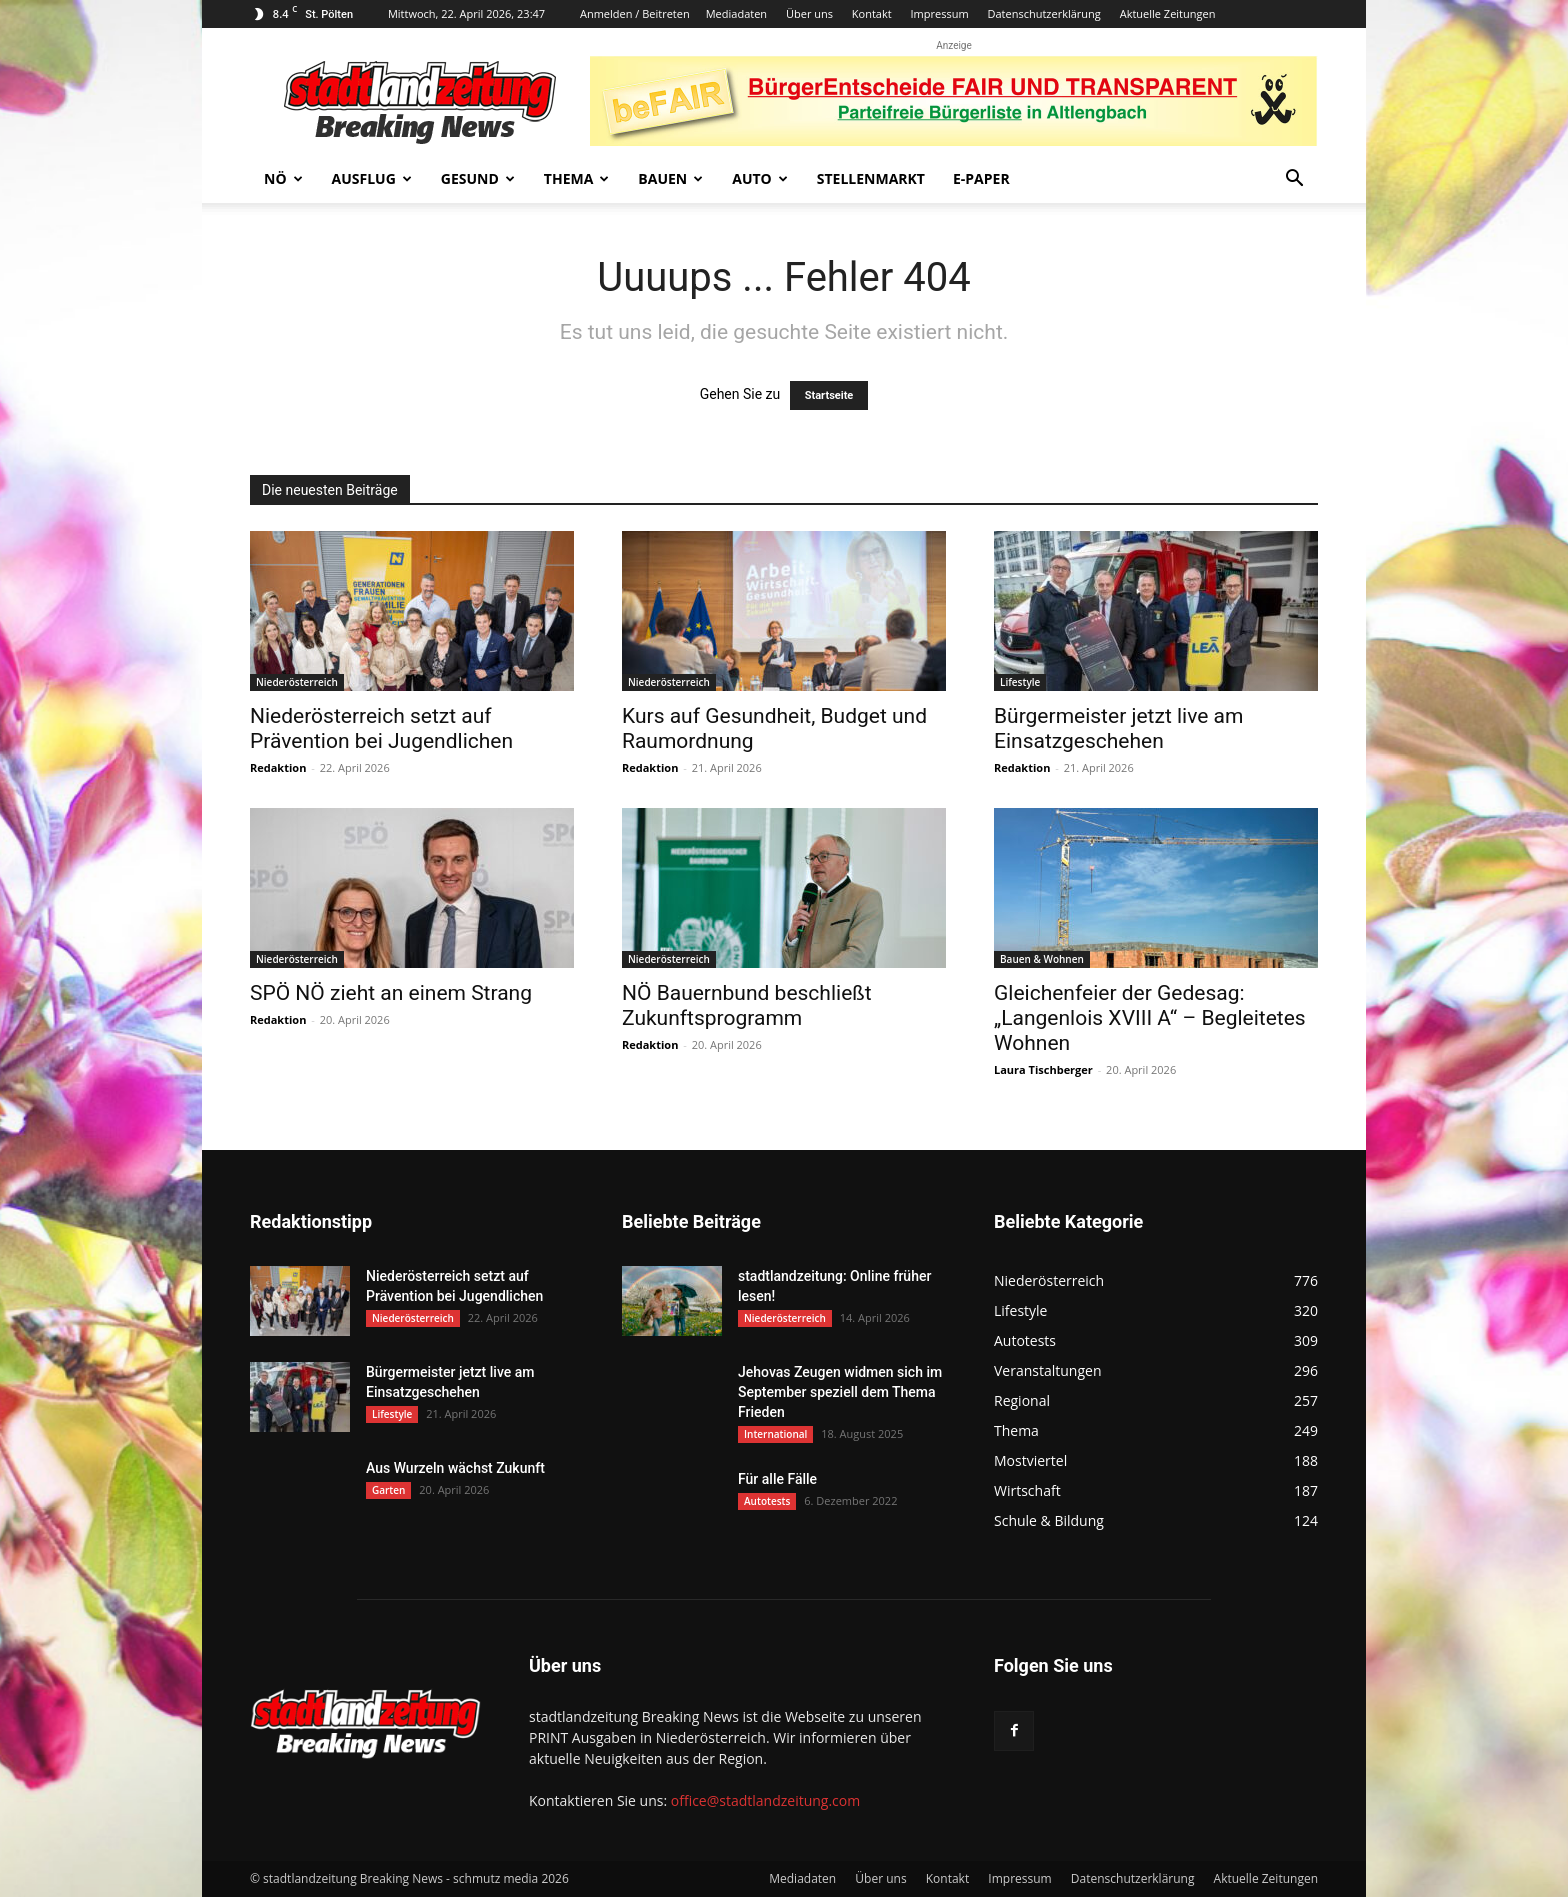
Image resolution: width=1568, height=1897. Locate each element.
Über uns (809, 13)
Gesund (478, 178)
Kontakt (872, 13)
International (775, 1434)
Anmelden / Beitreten (635, 13)
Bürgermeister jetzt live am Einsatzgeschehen (1118, 728)
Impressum (940, 13)
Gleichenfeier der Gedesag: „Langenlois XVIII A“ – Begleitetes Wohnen (1150, 1018)
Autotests (767, 1501)
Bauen (670, 178)
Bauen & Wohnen (1042, 959)
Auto (760, 178)
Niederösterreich (297, 682)
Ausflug (372, 178)
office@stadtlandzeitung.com (765, 1800)
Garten (388, 1490)
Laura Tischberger (1043, 1069)
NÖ (283, 178)
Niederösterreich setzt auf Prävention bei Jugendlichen (381, 728)
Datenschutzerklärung (1043, 13)
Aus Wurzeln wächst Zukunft (455, 1468)
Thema (577, 178)
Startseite (829, 395)
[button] (1294, 180)
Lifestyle (1020, 682)
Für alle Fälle (777, 1479)
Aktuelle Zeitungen (1168, 13)
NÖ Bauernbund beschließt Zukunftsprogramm (747, 1005)
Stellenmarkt (871, 178)
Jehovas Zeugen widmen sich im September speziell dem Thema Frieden (840, 1392)
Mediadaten (736, 13)
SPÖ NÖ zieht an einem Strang (391, 993)
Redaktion (278, 767)
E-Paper (981, 178)
